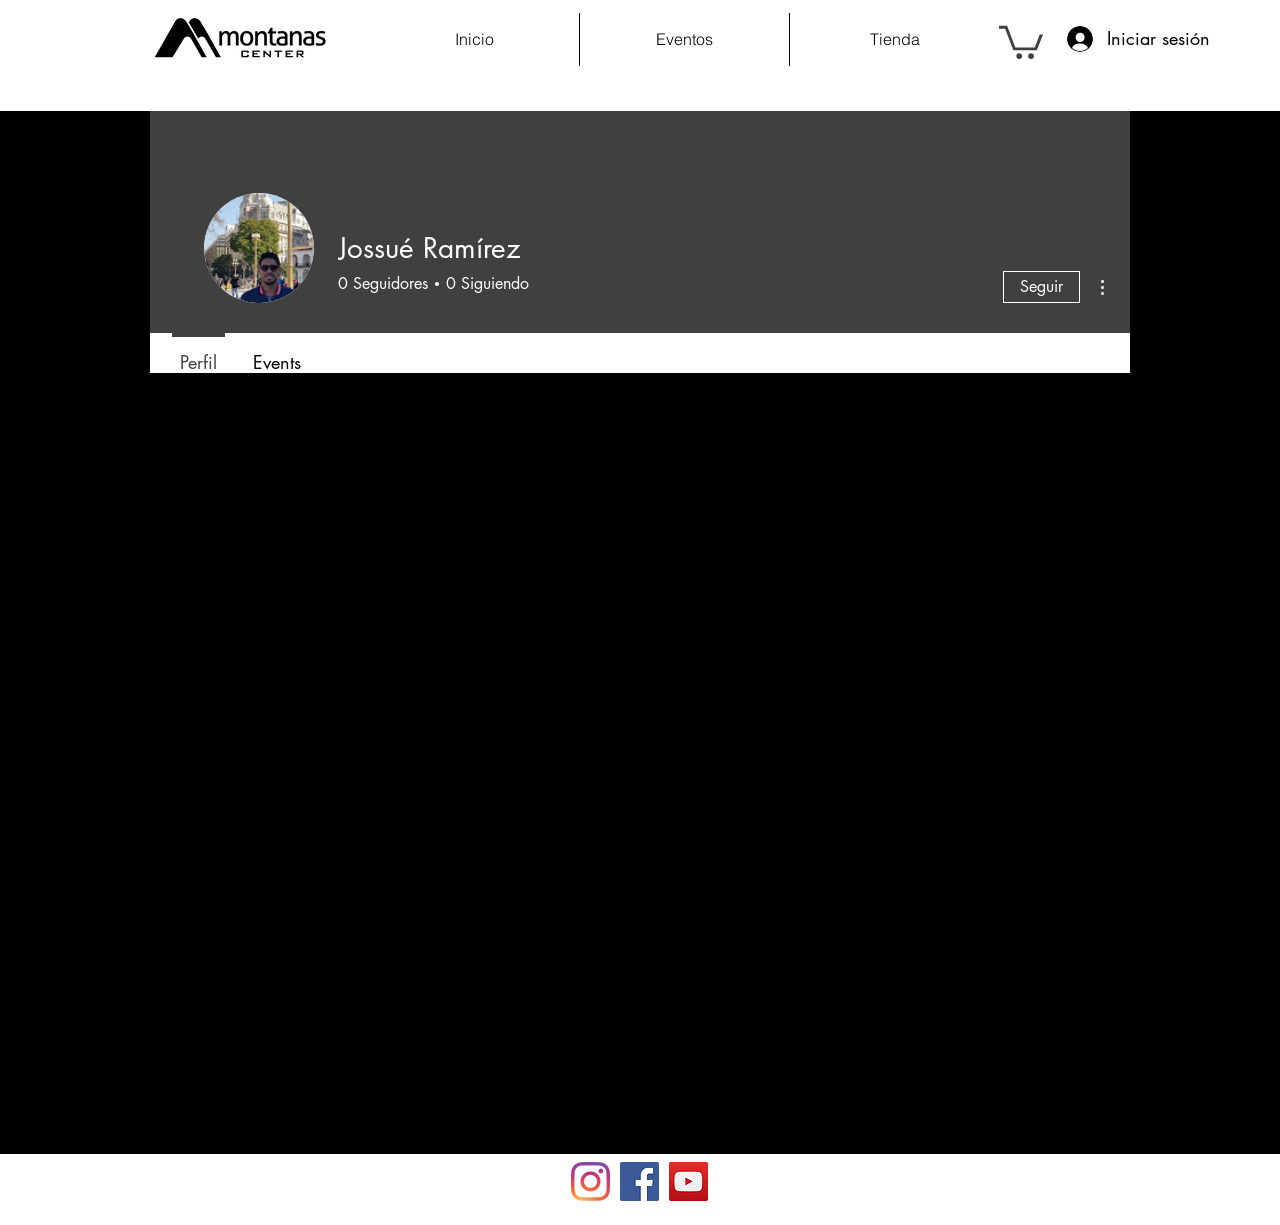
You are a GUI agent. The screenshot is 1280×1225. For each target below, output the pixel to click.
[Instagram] (590, 1181)
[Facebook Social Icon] (639, 1181)
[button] (1021, 40)
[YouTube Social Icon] (688, 1181)
